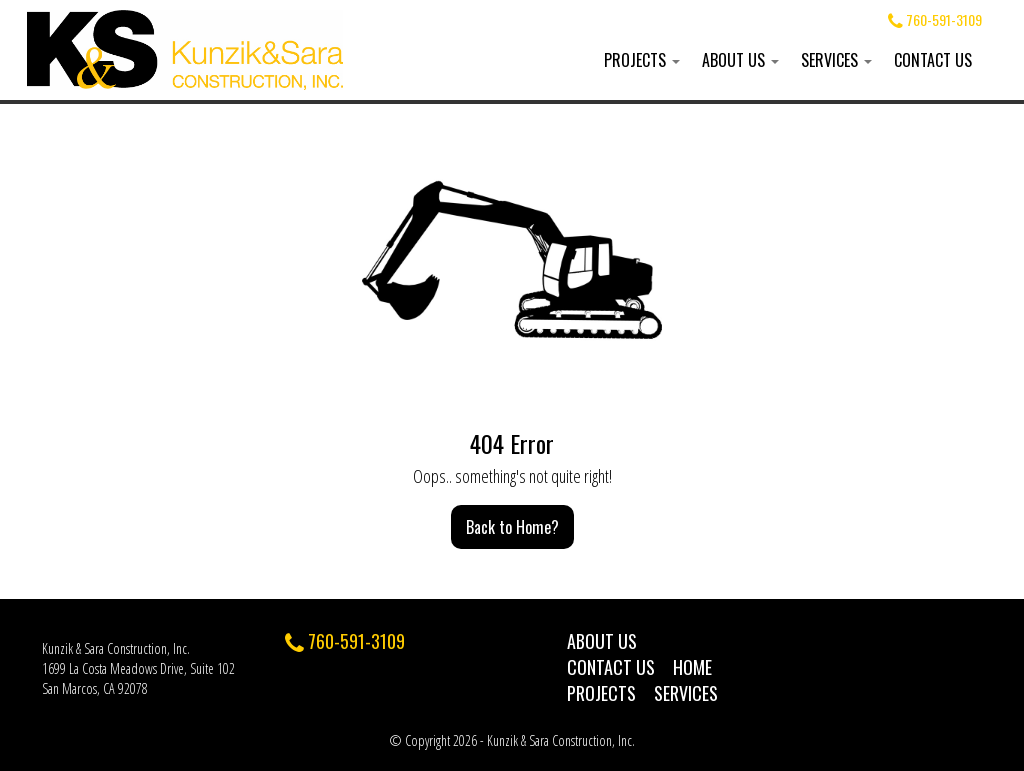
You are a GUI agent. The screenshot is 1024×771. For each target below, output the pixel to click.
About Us (740, 60)
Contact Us (933, 60)
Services (836, 60)
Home (692, 667)
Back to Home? (512, 527)
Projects (642, 60)
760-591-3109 (935, 19)
